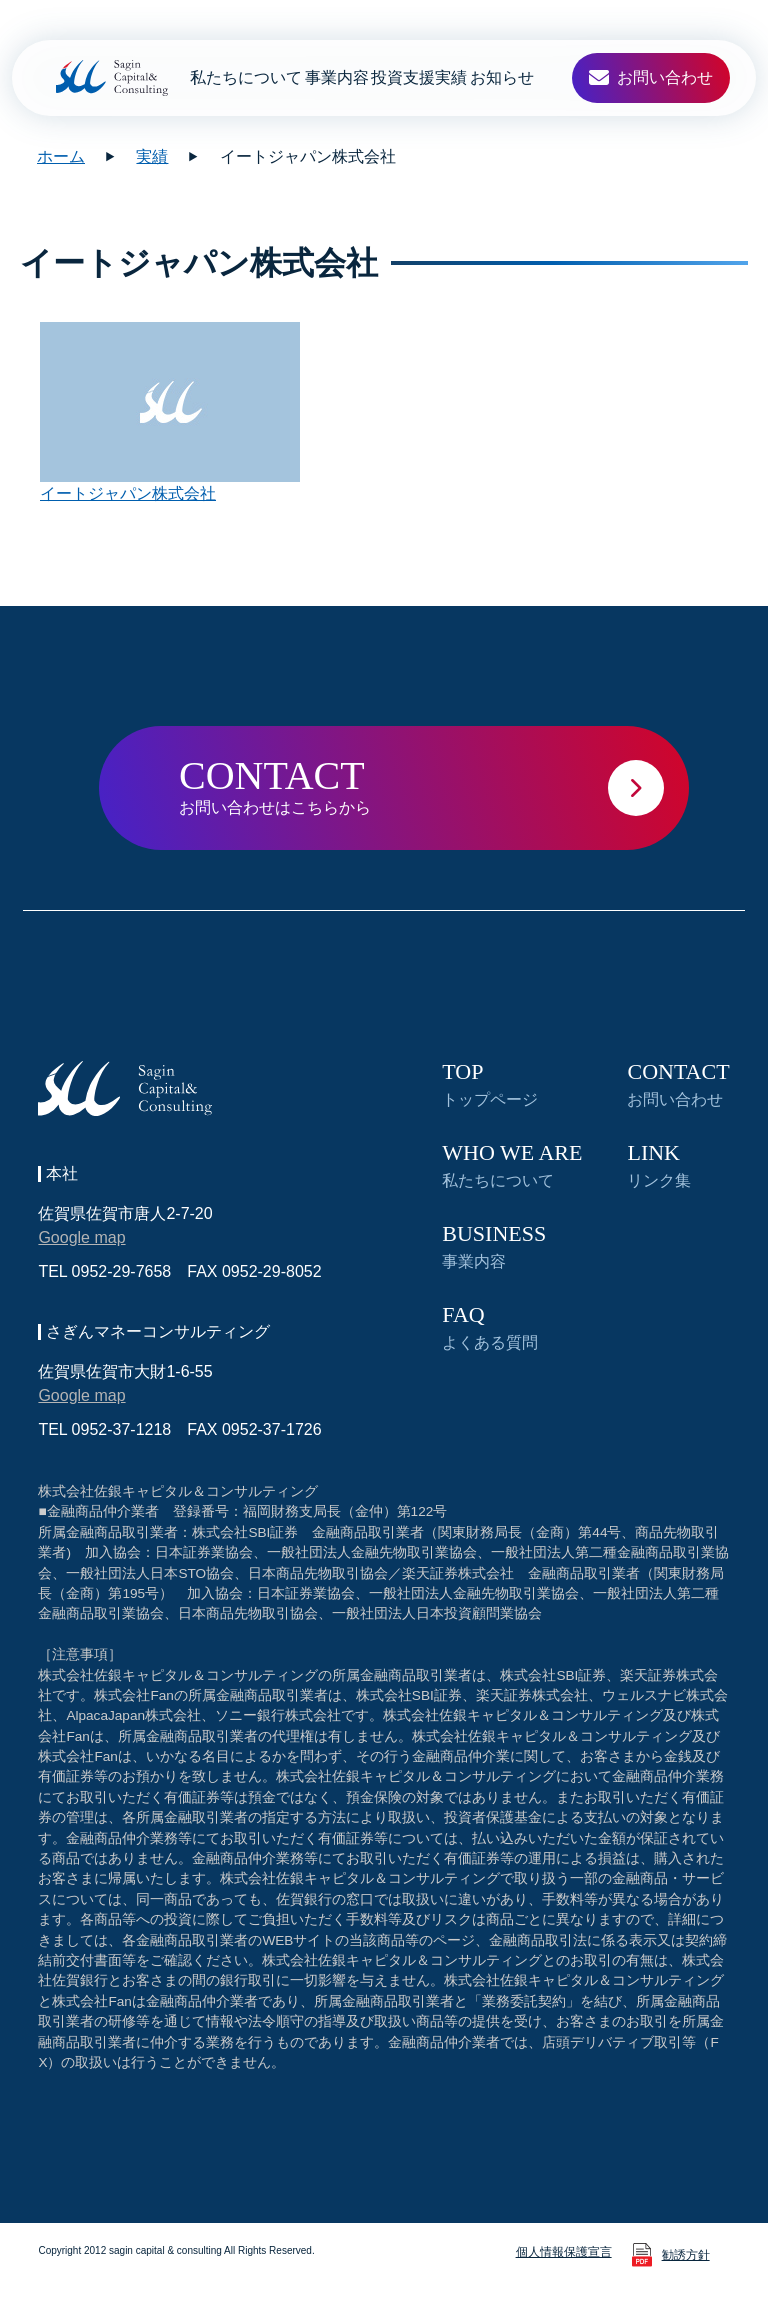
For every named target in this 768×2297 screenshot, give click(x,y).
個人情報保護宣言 (564, 2252)
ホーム (61, 156)
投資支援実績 (419, 77)
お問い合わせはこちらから (434, 784)
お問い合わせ (678, 1084)
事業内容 (337, 77)
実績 (152, 156)
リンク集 (659, 1165)
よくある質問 (490, 1327)
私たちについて (246, 77)
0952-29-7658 (122, 1271)
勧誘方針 (686, 2255)
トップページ (490, 1084)
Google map (81, 1237)
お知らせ (502, 77)
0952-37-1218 (122, 1429)
